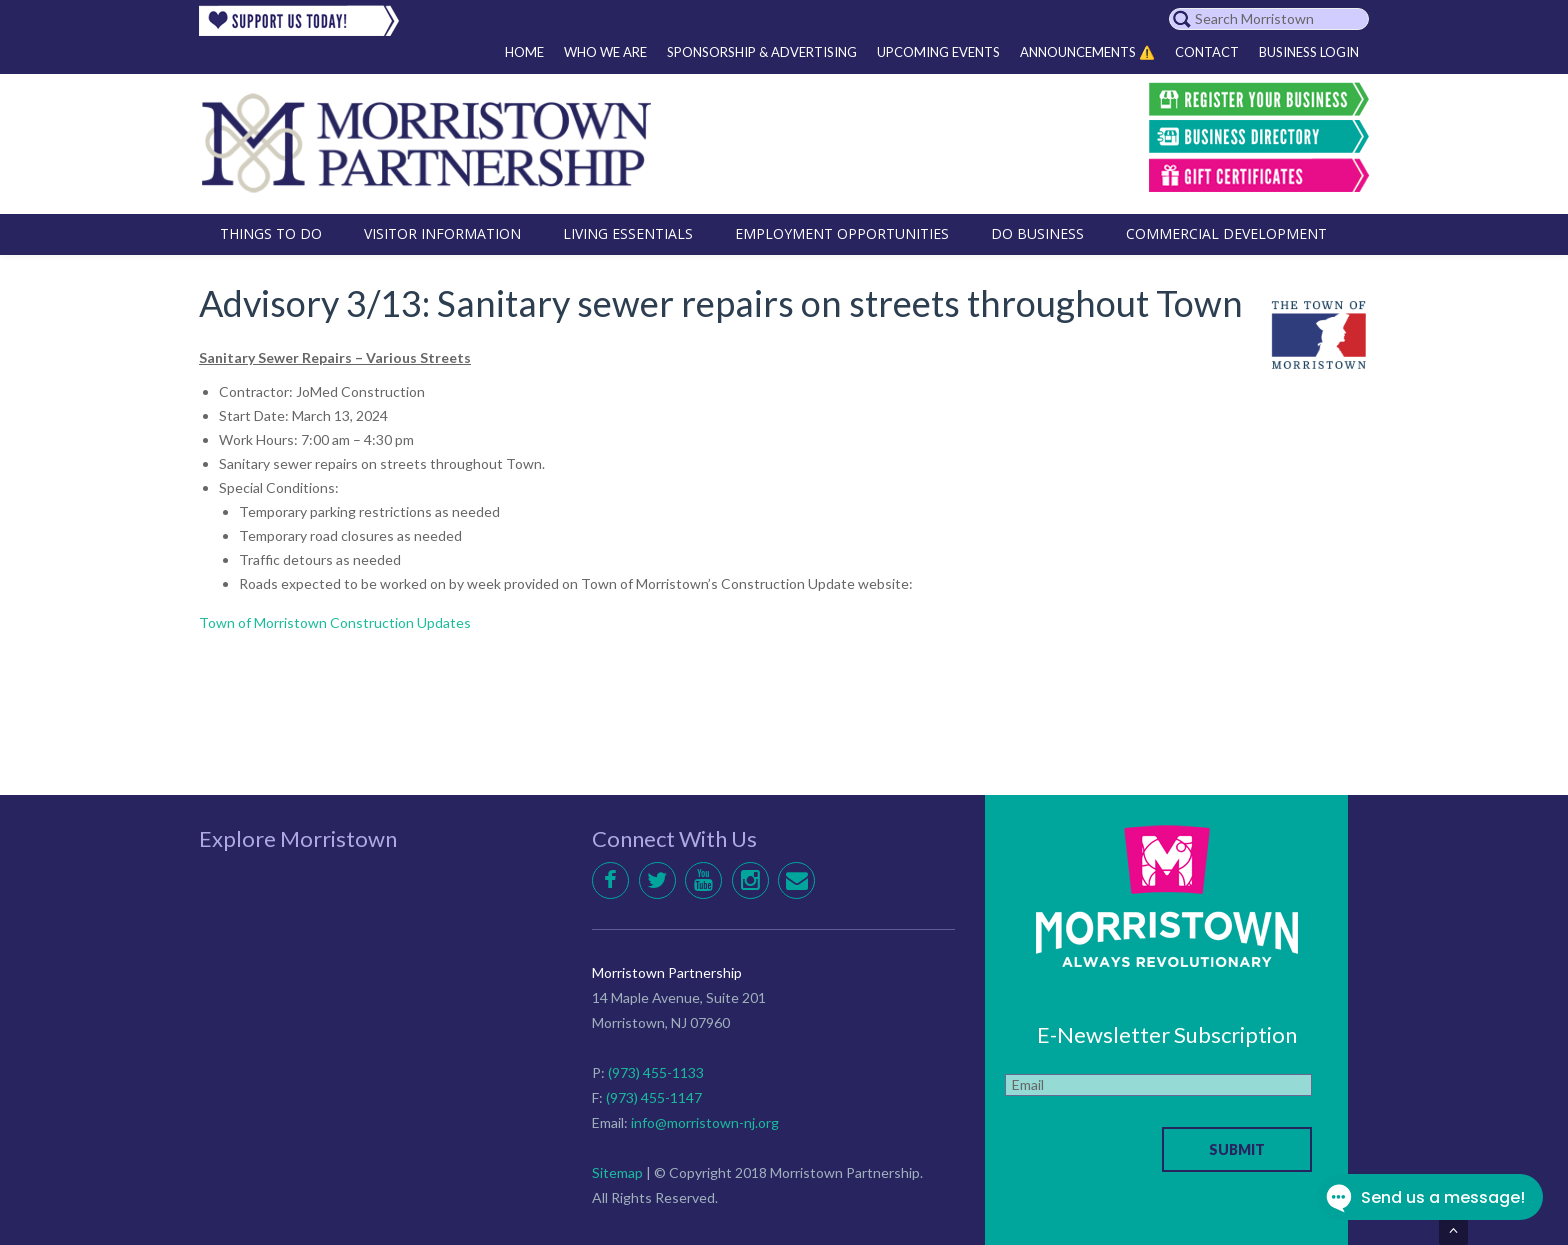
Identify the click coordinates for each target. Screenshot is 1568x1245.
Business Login (1309, 52)
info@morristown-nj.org (705, 1122)
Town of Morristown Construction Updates (335, 622)
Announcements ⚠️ (1087, 52)
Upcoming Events (938, 52)
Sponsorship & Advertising (762, 52)
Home (524, 52)
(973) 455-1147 (654, 1097)
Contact (1207, 52)
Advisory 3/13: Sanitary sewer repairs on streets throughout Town (721, 303)
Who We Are (605, 52)
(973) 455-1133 (656, 1072)
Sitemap (617, 1172)
